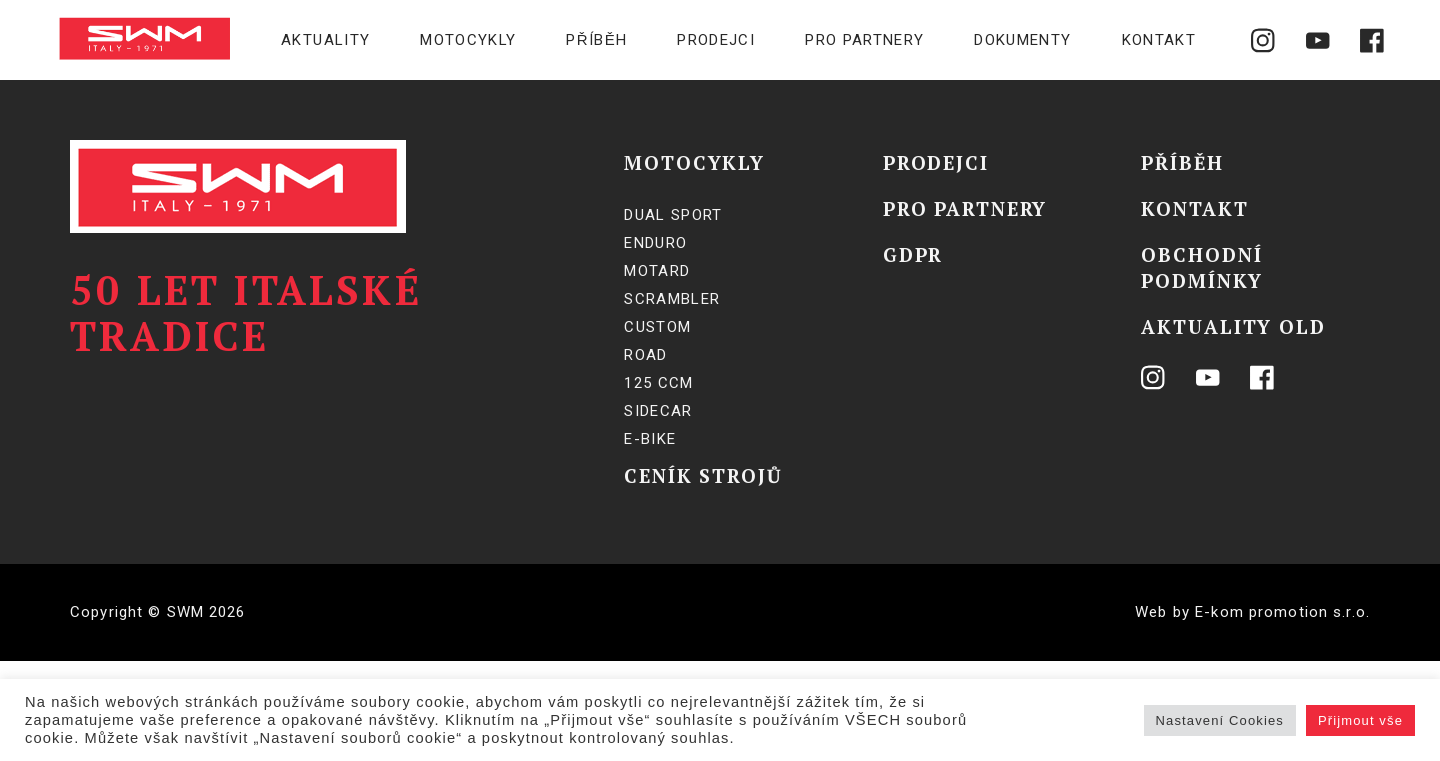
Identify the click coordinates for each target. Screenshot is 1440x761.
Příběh (596, 40)
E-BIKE (650, 439)
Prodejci (716, 40)
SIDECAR (658, 411)
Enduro (655, 243)
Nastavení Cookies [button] (1220, 720)
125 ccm (658, 383)
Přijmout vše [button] (1360, 720)
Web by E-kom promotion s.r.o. (1252, 612)
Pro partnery (864, 40)
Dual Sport (673, 215)
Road (645, 355)
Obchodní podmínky (1201, 267)
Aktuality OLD (1233, 326)
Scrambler (672, 299)
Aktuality (325, 40)
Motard (657, 271)
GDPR (913, 254)
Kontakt (1159, 40)
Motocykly (468, 40)
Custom (657, 327)
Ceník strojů (703, 475)
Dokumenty (1022, 40)
